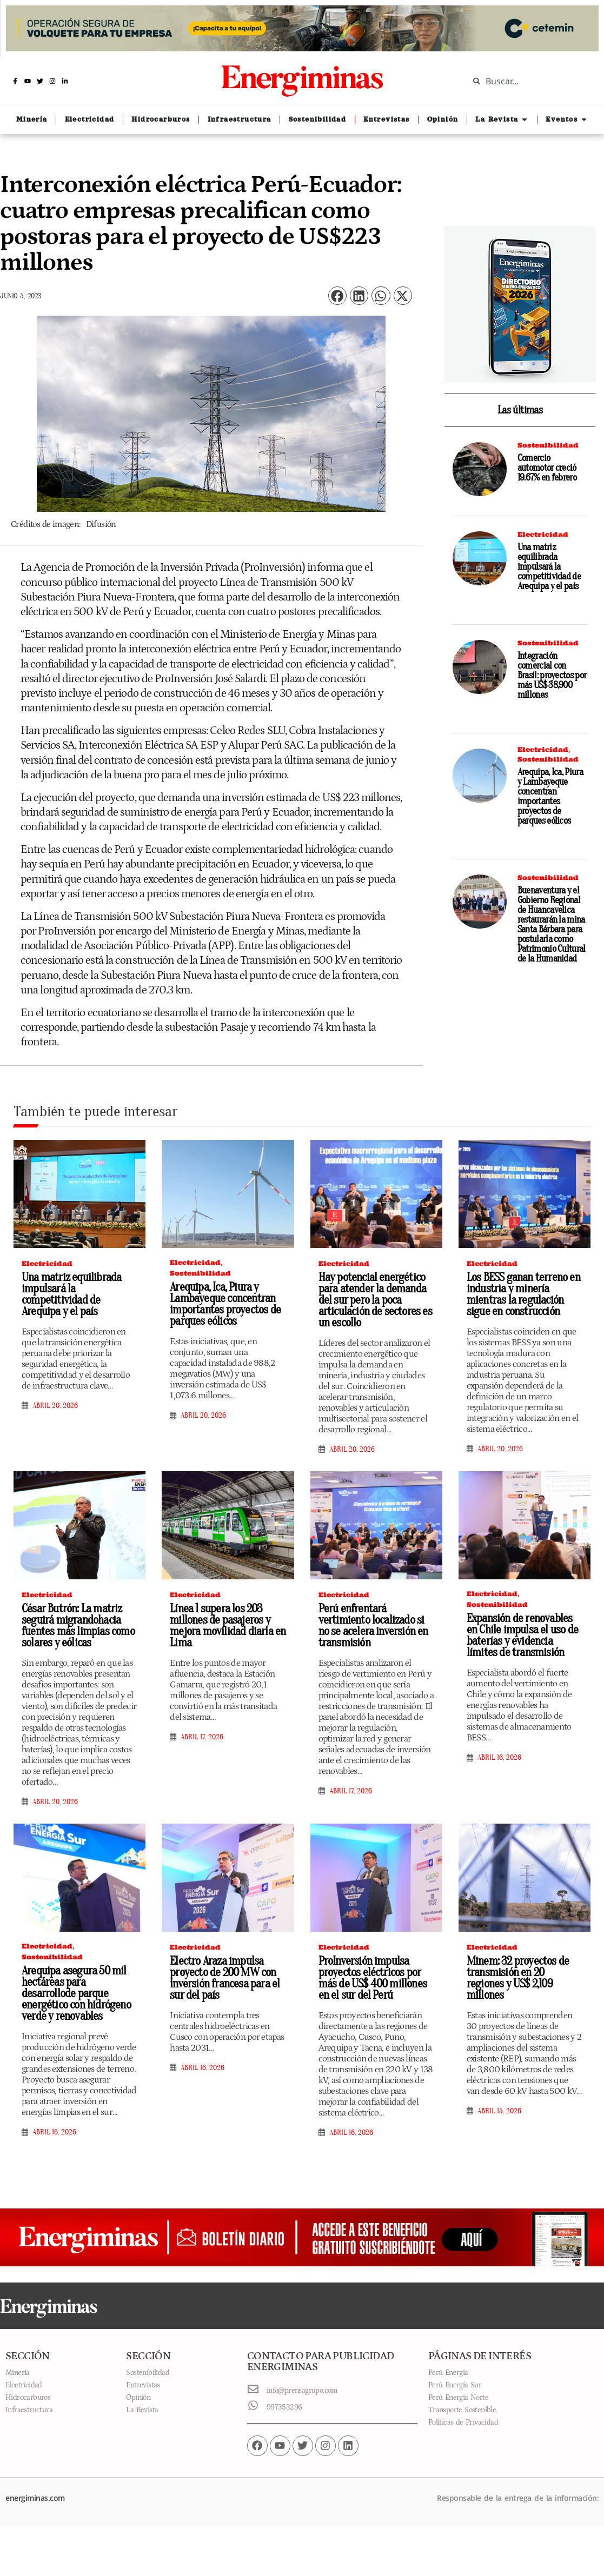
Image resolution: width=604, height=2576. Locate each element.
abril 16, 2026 (499, 1757)
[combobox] (528, 81)
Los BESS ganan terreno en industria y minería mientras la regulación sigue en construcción (523, 1294)
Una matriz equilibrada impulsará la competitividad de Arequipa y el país (549, 567)
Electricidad (542, 534)
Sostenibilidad (548, 445)
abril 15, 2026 (499, 2111)
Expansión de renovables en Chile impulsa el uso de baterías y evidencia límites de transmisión (522, 1635)
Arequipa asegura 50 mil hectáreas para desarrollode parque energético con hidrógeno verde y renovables (76, 1993)
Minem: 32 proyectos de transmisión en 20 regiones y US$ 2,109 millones (518, 1978)
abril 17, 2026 (202, 1737)
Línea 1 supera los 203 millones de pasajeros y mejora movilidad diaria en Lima (228, 1625)
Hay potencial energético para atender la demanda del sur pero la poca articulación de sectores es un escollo (375, 1300)
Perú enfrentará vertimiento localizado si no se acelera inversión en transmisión (373, 1625)
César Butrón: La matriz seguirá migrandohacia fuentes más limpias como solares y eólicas (78, 1625)
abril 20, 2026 (55, 1406)
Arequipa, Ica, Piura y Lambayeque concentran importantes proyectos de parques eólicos (550, 796)
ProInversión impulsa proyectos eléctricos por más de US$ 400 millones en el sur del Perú (372, 1978)
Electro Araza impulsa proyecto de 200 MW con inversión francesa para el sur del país (225, 1978)
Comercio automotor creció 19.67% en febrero (546, 467)
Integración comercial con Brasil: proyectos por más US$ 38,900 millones (551, 675)
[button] (337, 295)
